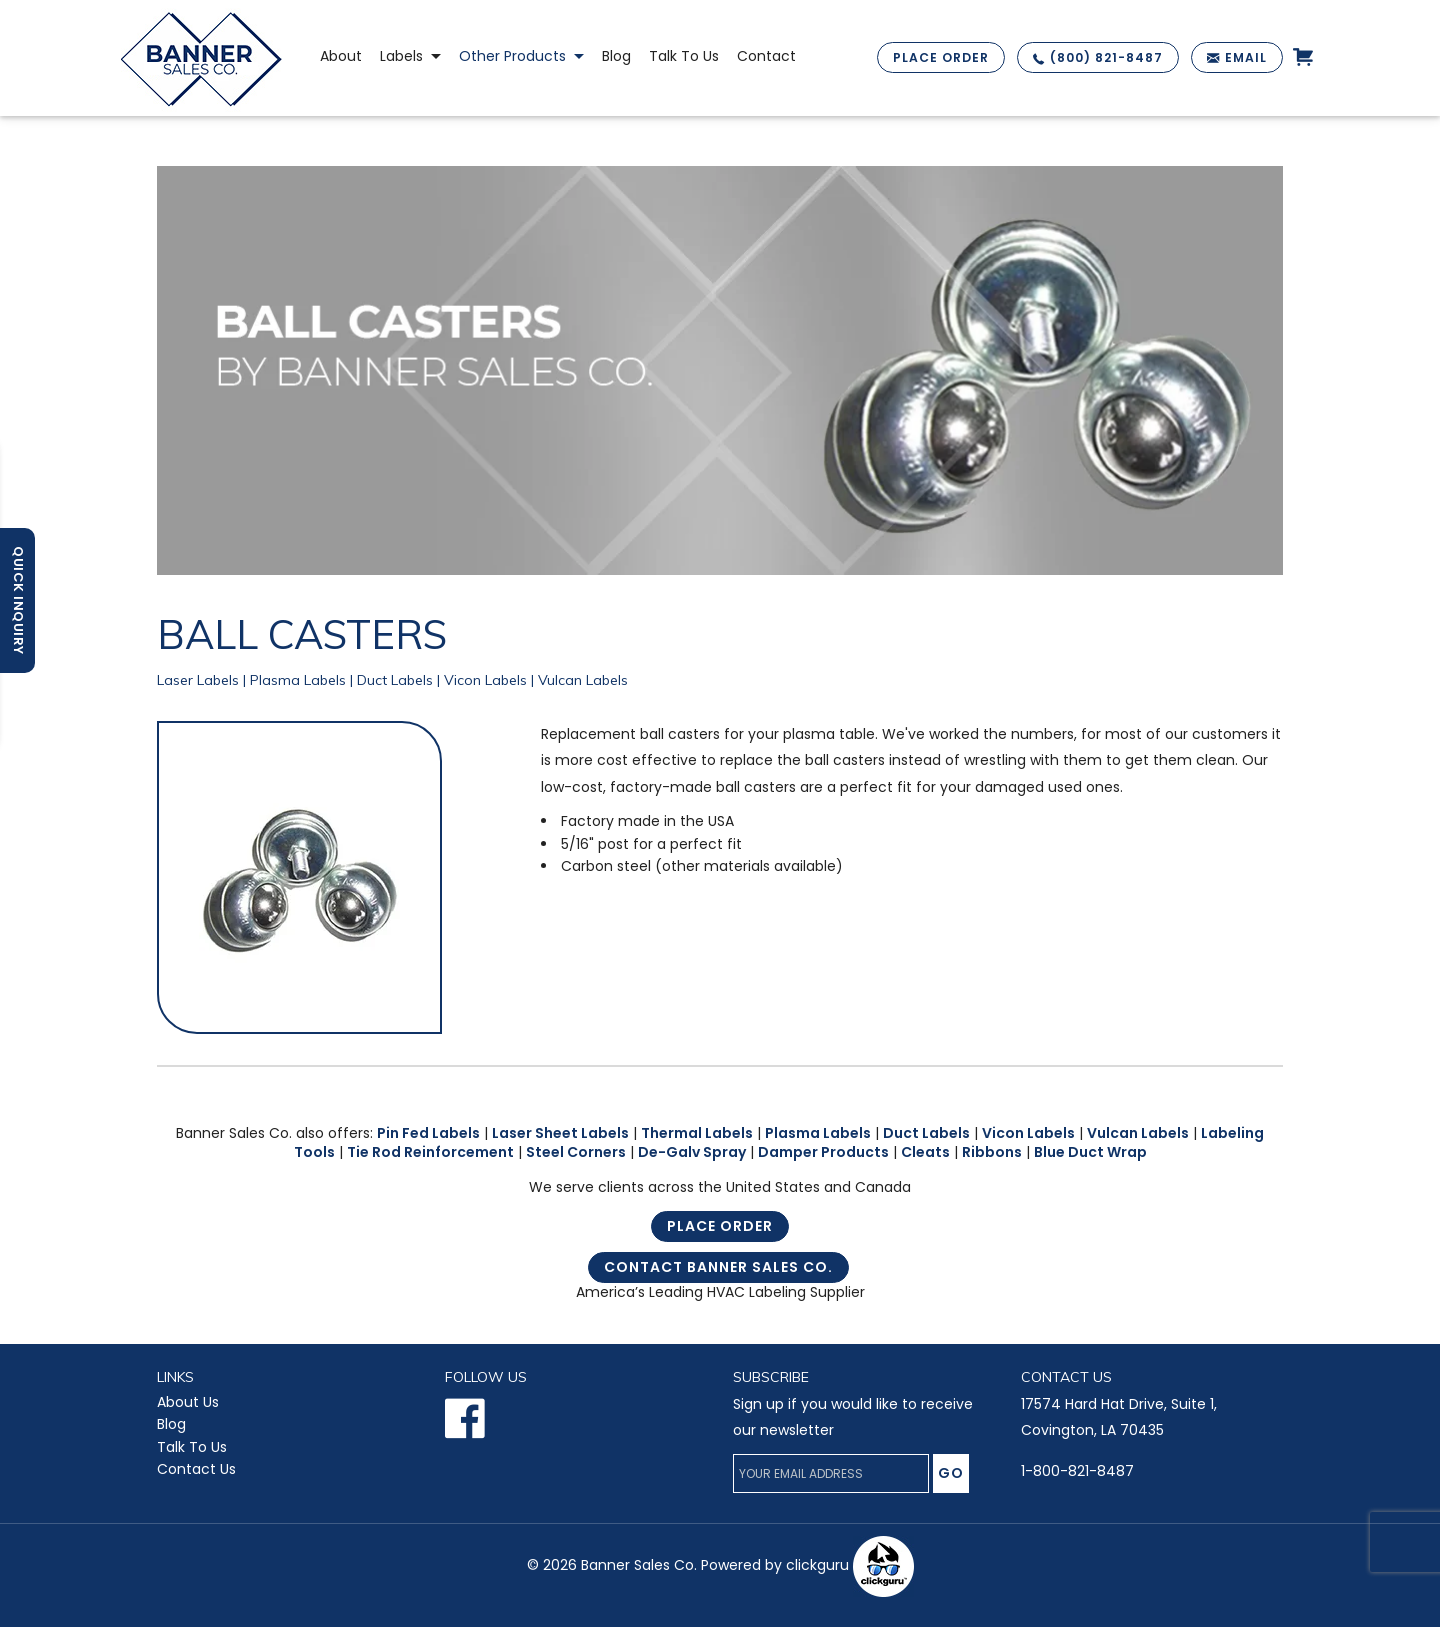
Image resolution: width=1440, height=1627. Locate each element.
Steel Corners (576, 1152)
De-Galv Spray (692, 1152)
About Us (188, 1402)
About (341, 56)
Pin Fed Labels (428, 1133)
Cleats (925, 1152)
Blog (616, 56)
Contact (766, 56)
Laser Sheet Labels (560, 1133)
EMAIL (1246, 57)
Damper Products (823, 1152)
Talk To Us (192, 1447)
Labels (401, 56)
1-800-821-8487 (1077, 1471)
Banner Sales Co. (639, 1565)
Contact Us (196, 1469)
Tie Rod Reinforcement (430, 1152)
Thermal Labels (697, 1133)
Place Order (720, 1226)
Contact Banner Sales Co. (718, 1267)
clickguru (850, 1565)
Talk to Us (684, 56)
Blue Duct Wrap (1090, 1152)
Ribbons (992, 1152)
